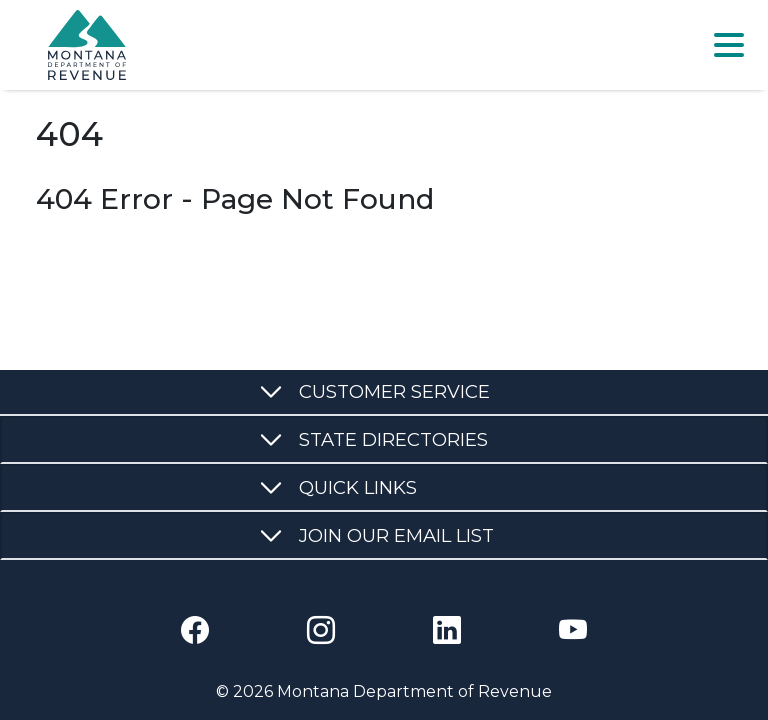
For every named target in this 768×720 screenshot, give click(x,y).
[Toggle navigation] (729, 45)
